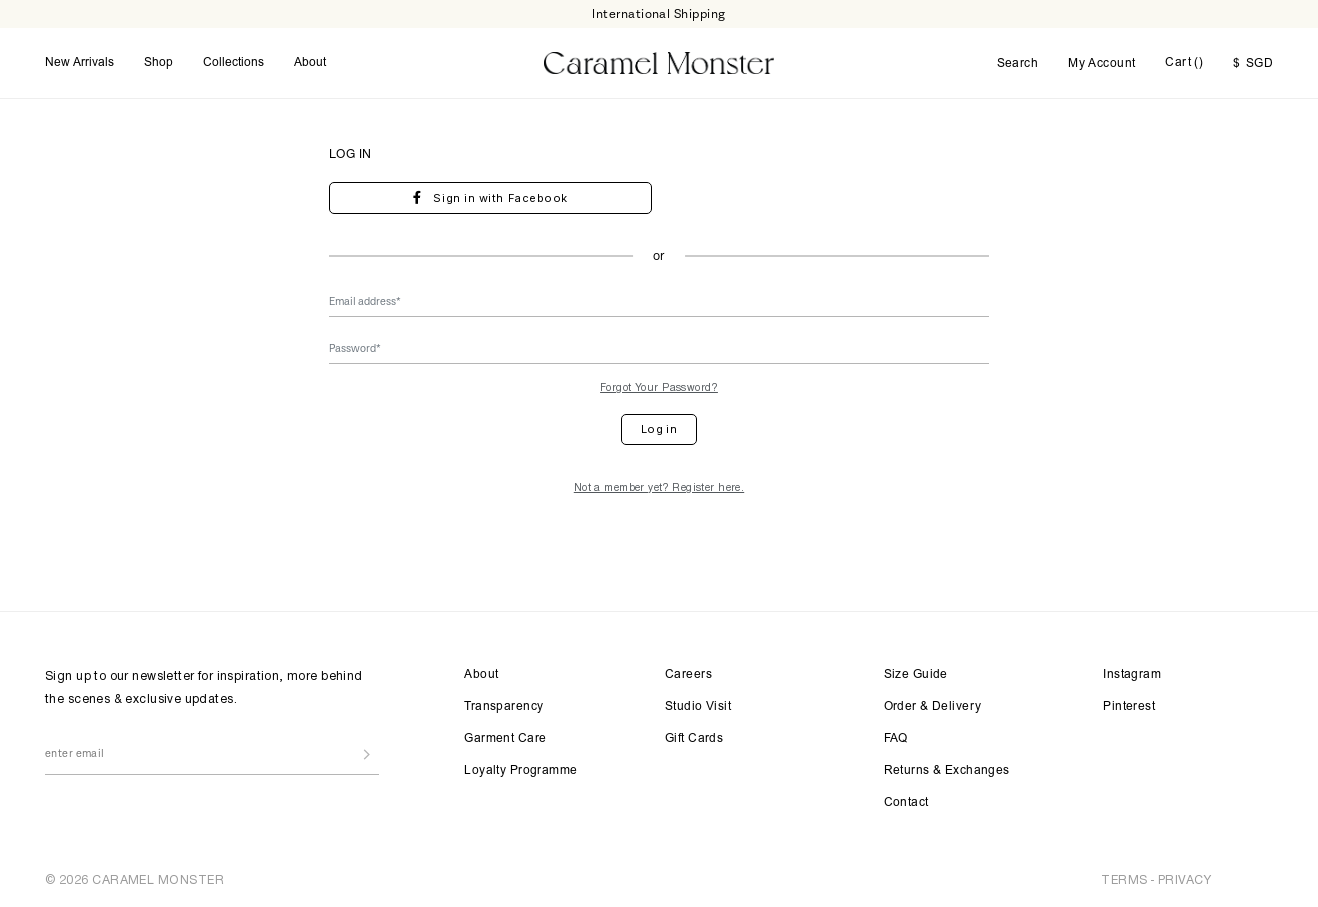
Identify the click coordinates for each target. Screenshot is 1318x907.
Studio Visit (698, 707)
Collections (233, 63)
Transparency (503, 707)
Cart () (1184, 63)
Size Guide (916, 675)
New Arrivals (79, 63)
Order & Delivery (933, 707)
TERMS (1124, 879)
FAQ (896, 739)
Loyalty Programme (520, 771)
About (310, 63)
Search (1018, 64)
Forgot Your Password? (659, 387)
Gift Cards (694, 739)
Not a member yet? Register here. (659, 487)
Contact (906, 803)
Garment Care (505, 739)
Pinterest (1129, 707)
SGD (1253, 64)
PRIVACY (1184, 879)
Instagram (1132, 675)
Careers (688, 675)
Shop (158, 63)
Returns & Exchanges (947, 771)
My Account (1101, 64)
